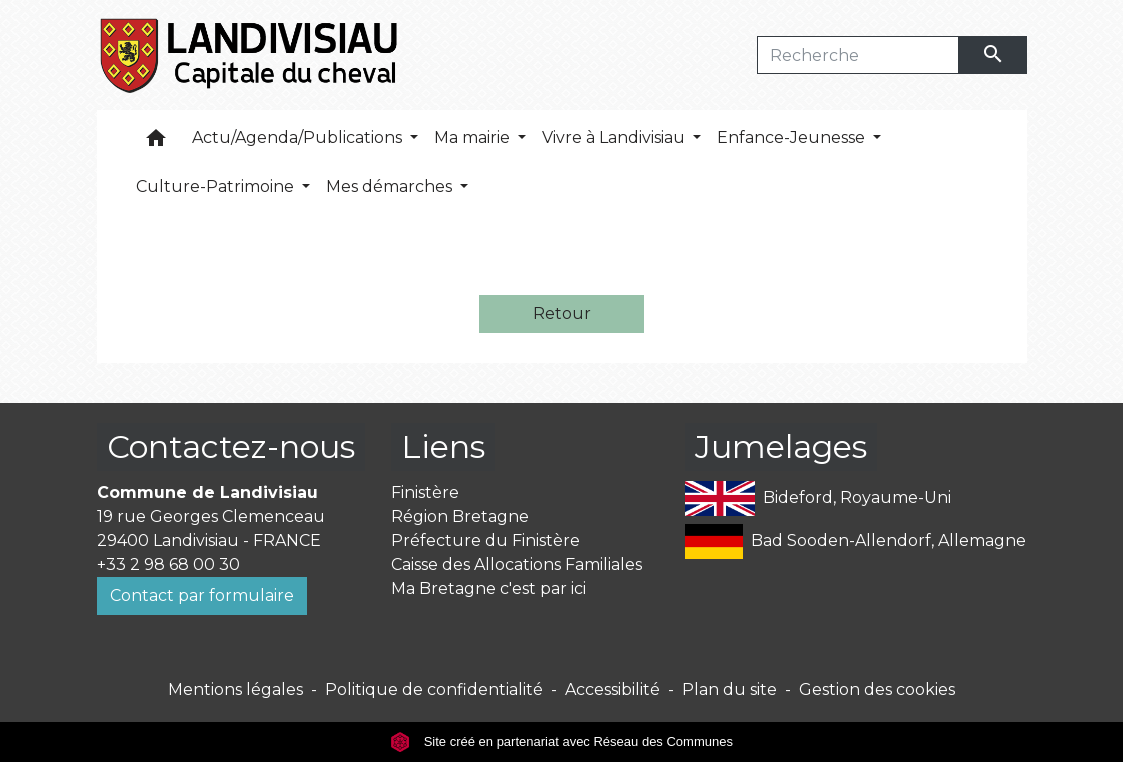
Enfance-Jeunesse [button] (793, 137)
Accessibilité (612, 689)
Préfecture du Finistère (485, 540)
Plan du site (729, 689)
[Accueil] (250, 55)
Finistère (425, 492)
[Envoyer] (993, 55)
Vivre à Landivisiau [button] (615, 137)
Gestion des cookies (877, 689)
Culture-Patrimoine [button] (217, 186)
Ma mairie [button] (474, 137)
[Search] (858, 55)
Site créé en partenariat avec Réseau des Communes (561, 741)
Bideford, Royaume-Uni (818, 498)
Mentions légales (235, 689)
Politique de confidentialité (434, 689)
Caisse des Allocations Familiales (516, 564)
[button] (156, 142)
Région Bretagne (460, 516)
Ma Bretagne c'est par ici (488, 588)
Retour (562, 313)
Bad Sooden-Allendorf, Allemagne (855, 541)
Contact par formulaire (202, 595)
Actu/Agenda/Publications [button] (299, 137)
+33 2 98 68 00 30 (168, 564)
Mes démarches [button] (391, 186)
